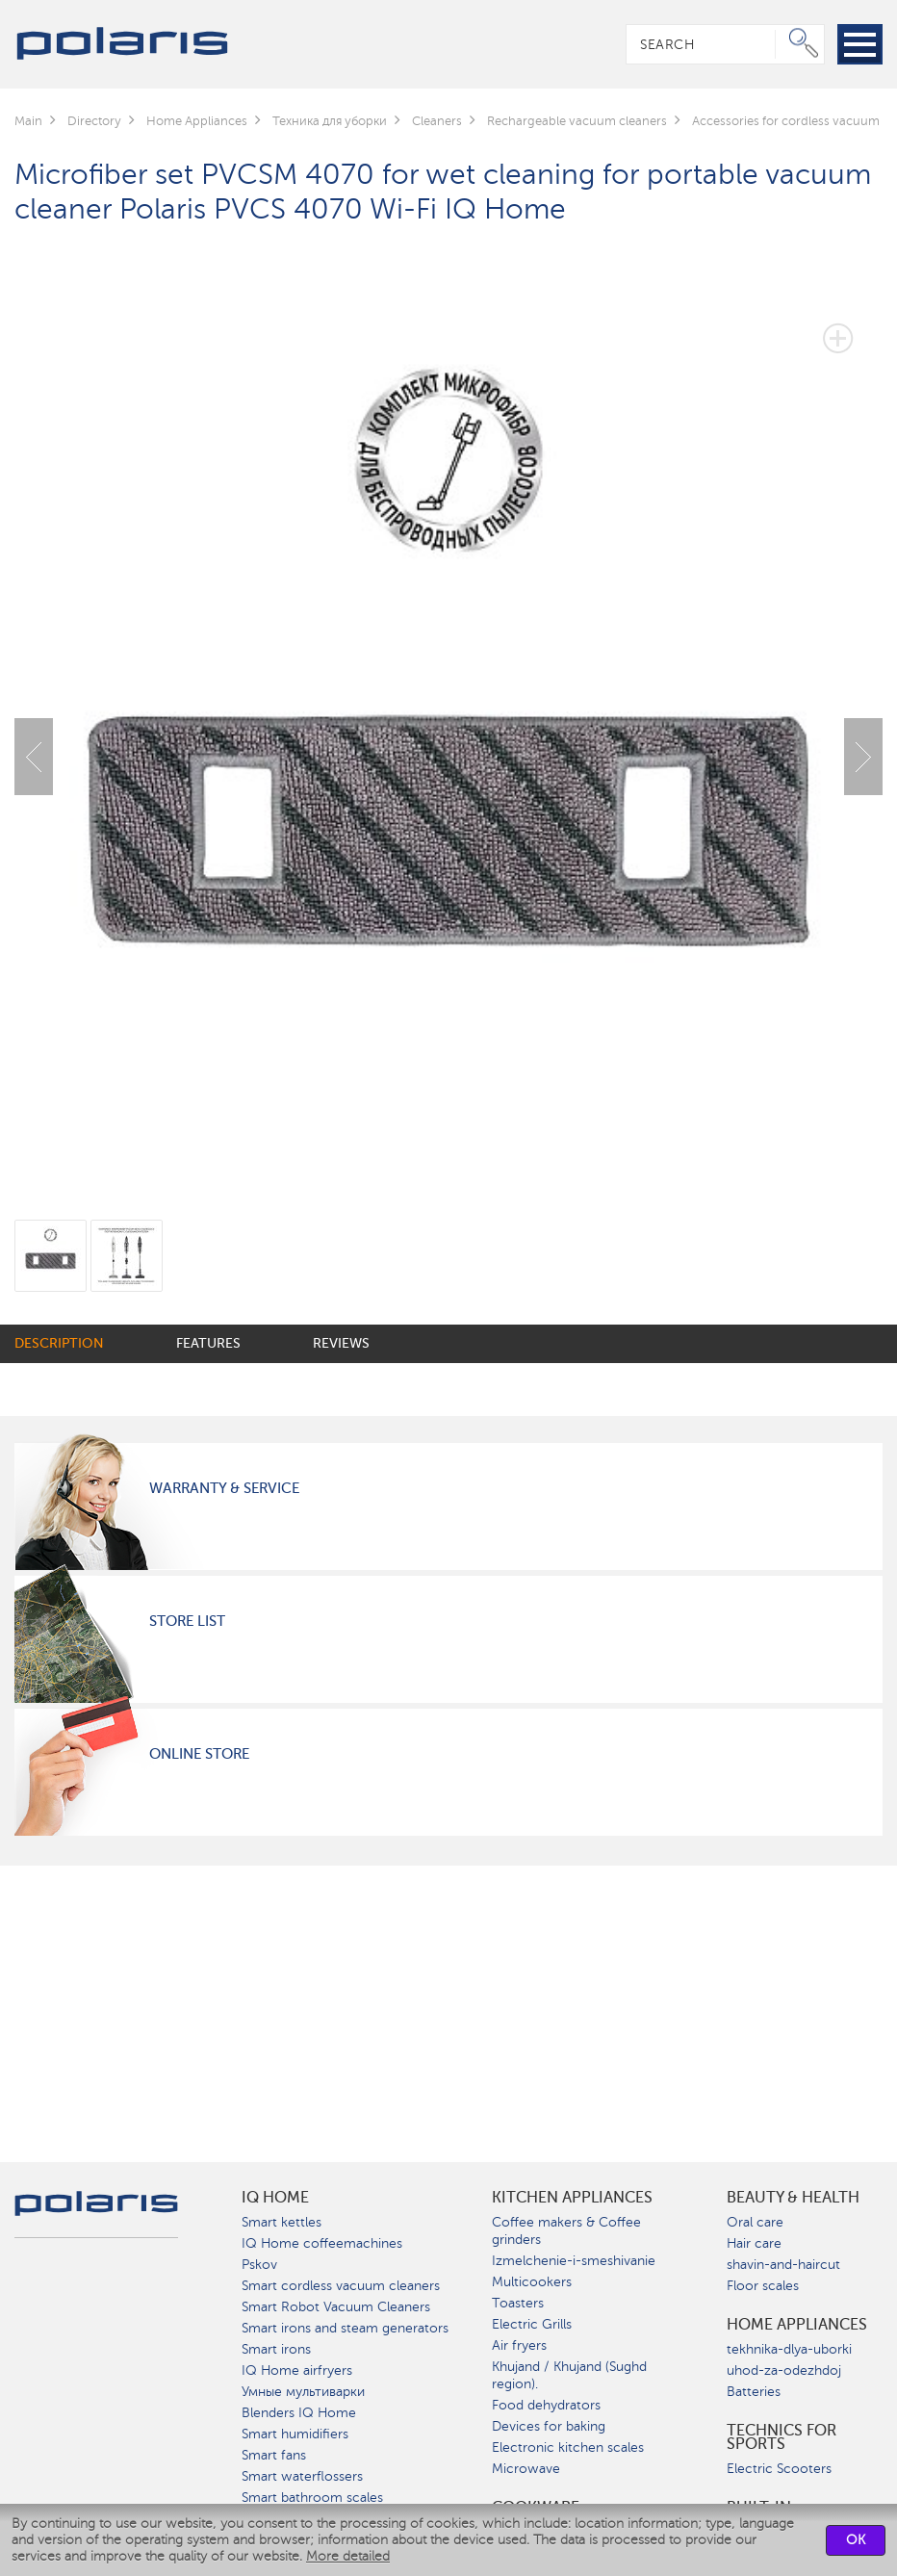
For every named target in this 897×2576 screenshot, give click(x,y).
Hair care (754, 2243)
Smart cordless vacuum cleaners (341, 2286)
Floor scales (763, 2286)
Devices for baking (548, 2426)
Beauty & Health (793, 2197)
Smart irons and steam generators (345, 2328)
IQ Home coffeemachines (322, 2243)
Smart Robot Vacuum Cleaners (336, 2307)
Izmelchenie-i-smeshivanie (573, 2261)
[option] (448, 742)
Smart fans (274, 2455)
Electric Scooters (779, 2468)
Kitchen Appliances (572, 2197)
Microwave (526, 2468)
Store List (187, 1621)
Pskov (259, 2264)
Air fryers (519, 2345)
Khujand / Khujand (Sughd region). (569, 2375)
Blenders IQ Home (299, 2413)
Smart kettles (281, 2222)
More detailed (348, 2556)
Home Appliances (797, 2324)
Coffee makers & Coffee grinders (566, 2231)
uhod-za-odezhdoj (784, 2370)
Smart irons (276, 2349)
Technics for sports (781, 2437)
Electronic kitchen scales (568, 2447)
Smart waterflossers (302, 2476)
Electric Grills (532, 2324)
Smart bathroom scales (312, 2497)
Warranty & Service (224, 1488)
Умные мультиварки (303, 2391)
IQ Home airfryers (297, 2370)
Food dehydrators (546, 2405)
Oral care (755, 2222)
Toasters (518, 2303)
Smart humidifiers (295, 2434)
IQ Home (275, 2197)
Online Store (199, 1754)
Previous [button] (33, 756)
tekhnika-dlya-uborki (789, 2349)
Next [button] (863, 756)
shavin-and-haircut (783, 2264)
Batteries (754, 2391)
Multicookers (532, 2282)
